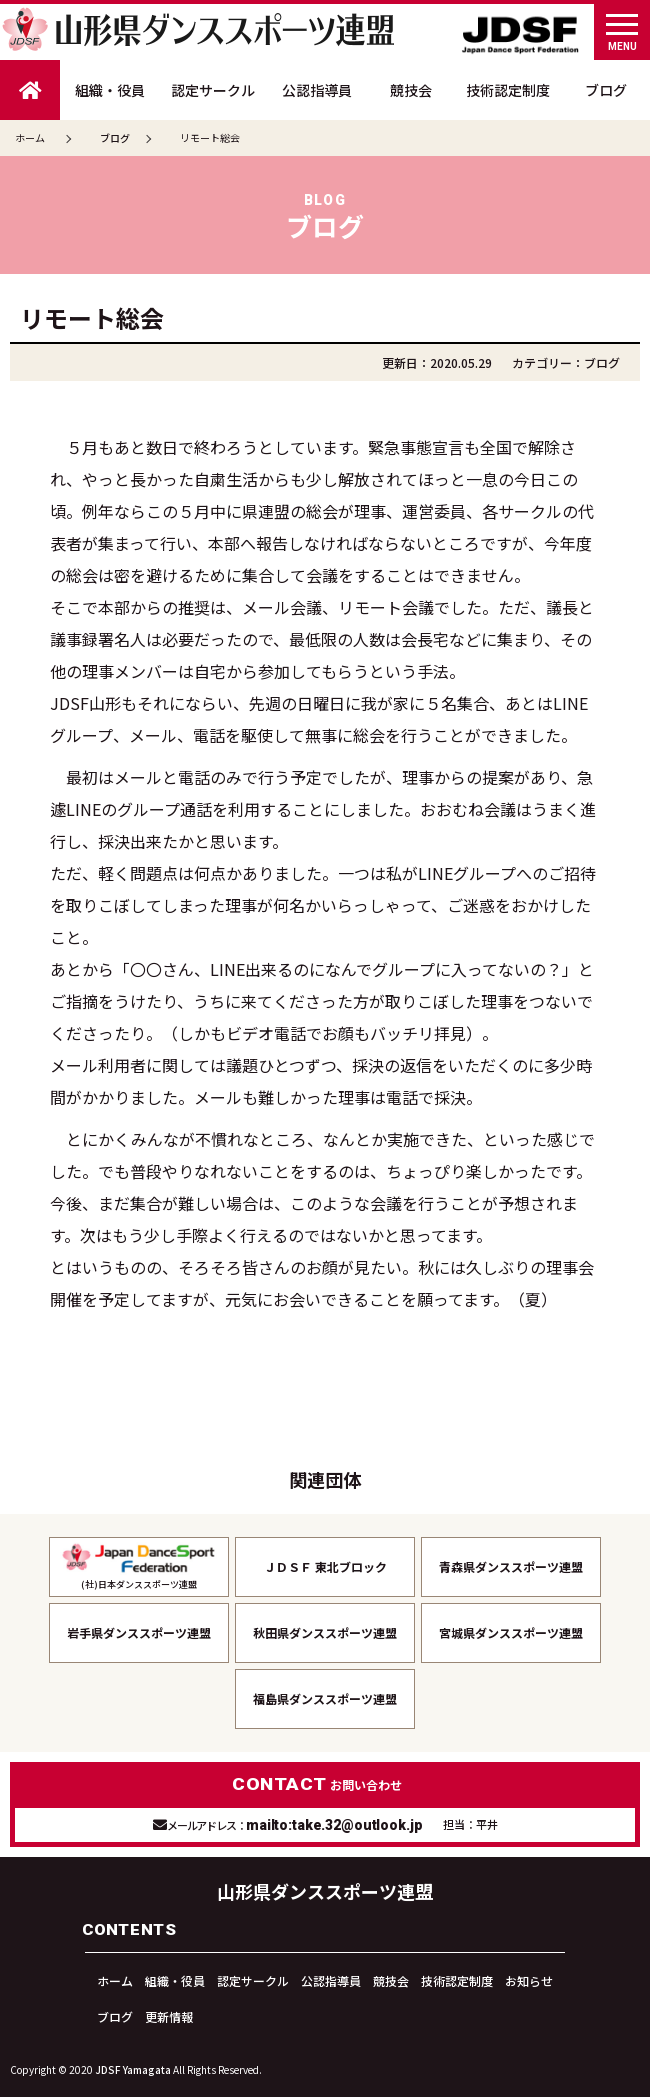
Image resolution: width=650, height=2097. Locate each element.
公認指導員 (317, 90)
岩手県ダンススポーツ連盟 (139, 1632)
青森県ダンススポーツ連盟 (511, 1566)
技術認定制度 (508, 90)
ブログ (606, 90)
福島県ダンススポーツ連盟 (325, 1698)
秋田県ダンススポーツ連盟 (325, 1632)
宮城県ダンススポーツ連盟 (511, 1632)
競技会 (411, 90)
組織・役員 (110, 90)
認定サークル (213, 90)
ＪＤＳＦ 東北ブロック (325, 1566)
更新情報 (169, 2016)
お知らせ (529, 1980)
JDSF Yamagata (133, 2069)
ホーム (30, 137)
